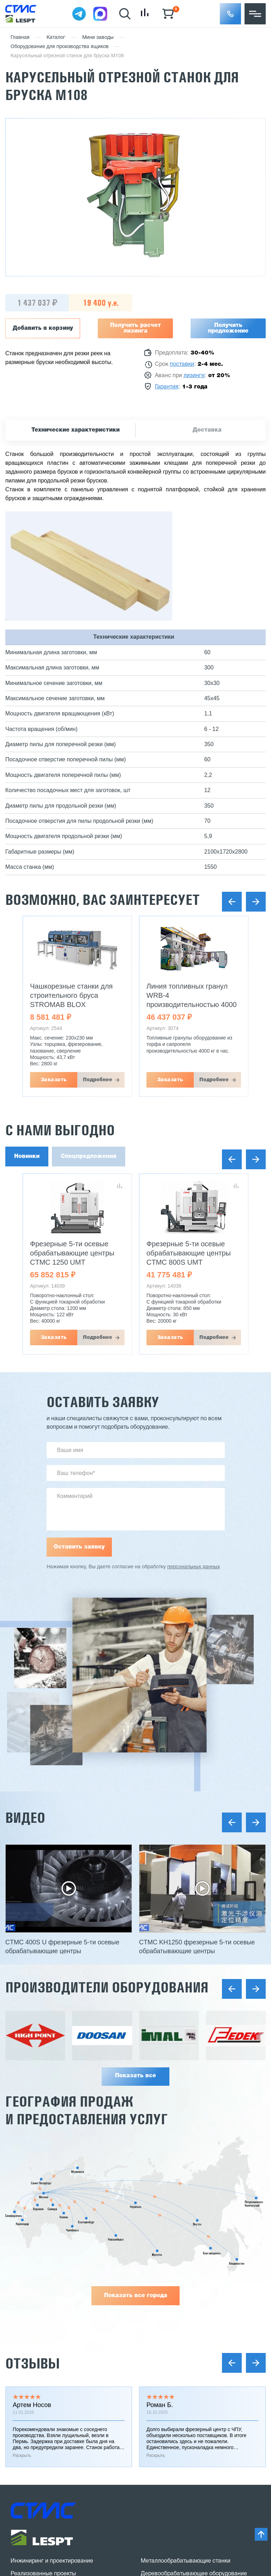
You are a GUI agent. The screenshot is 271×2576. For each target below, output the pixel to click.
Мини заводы (98, 37)
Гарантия (167, 387)
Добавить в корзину (43, 328)
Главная (20, 37)
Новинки (27, 1156)
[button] (230, 13)
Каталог (56, 37)
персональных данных (193, 1567)
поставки (182, 364)
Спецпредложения (88, 1156)
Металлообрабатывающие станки (185, 2561)
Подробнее (97, 1080)
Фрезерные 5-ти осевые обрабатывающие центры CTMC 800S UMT (188, 1253)
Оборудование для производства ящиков (60, 47)
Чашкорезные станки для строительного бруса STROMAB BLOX (71, 995)
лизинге (194, 375)
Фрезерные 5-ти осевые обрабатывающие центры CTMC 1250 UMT (72, 1253)
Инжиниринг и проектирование (52, 2561)
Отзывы (32, 2363)
